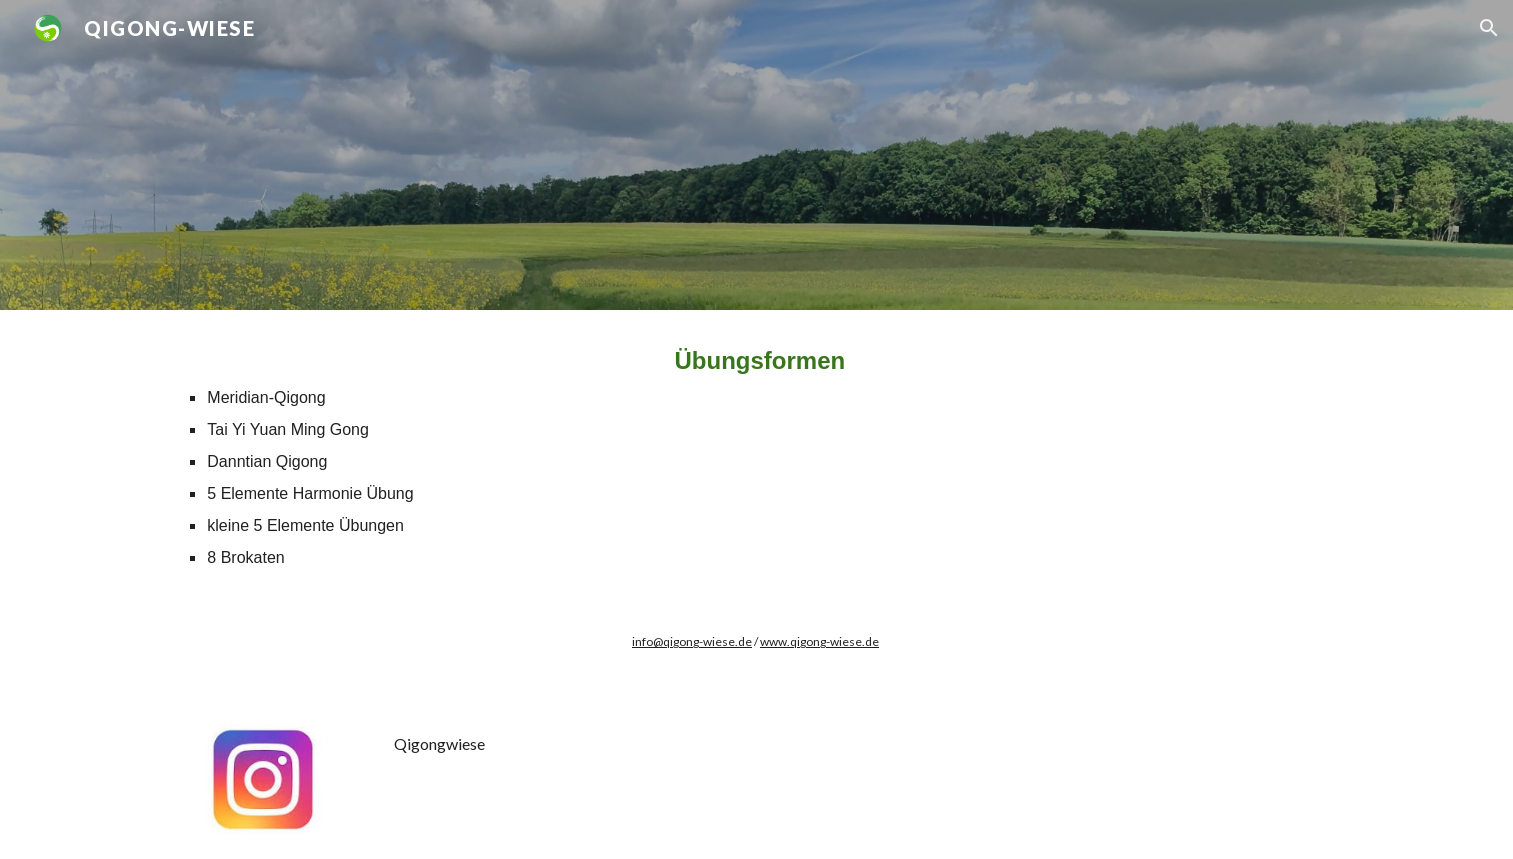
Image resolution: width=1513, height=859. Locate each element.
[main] (756, 456)
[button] (1489, 28)
